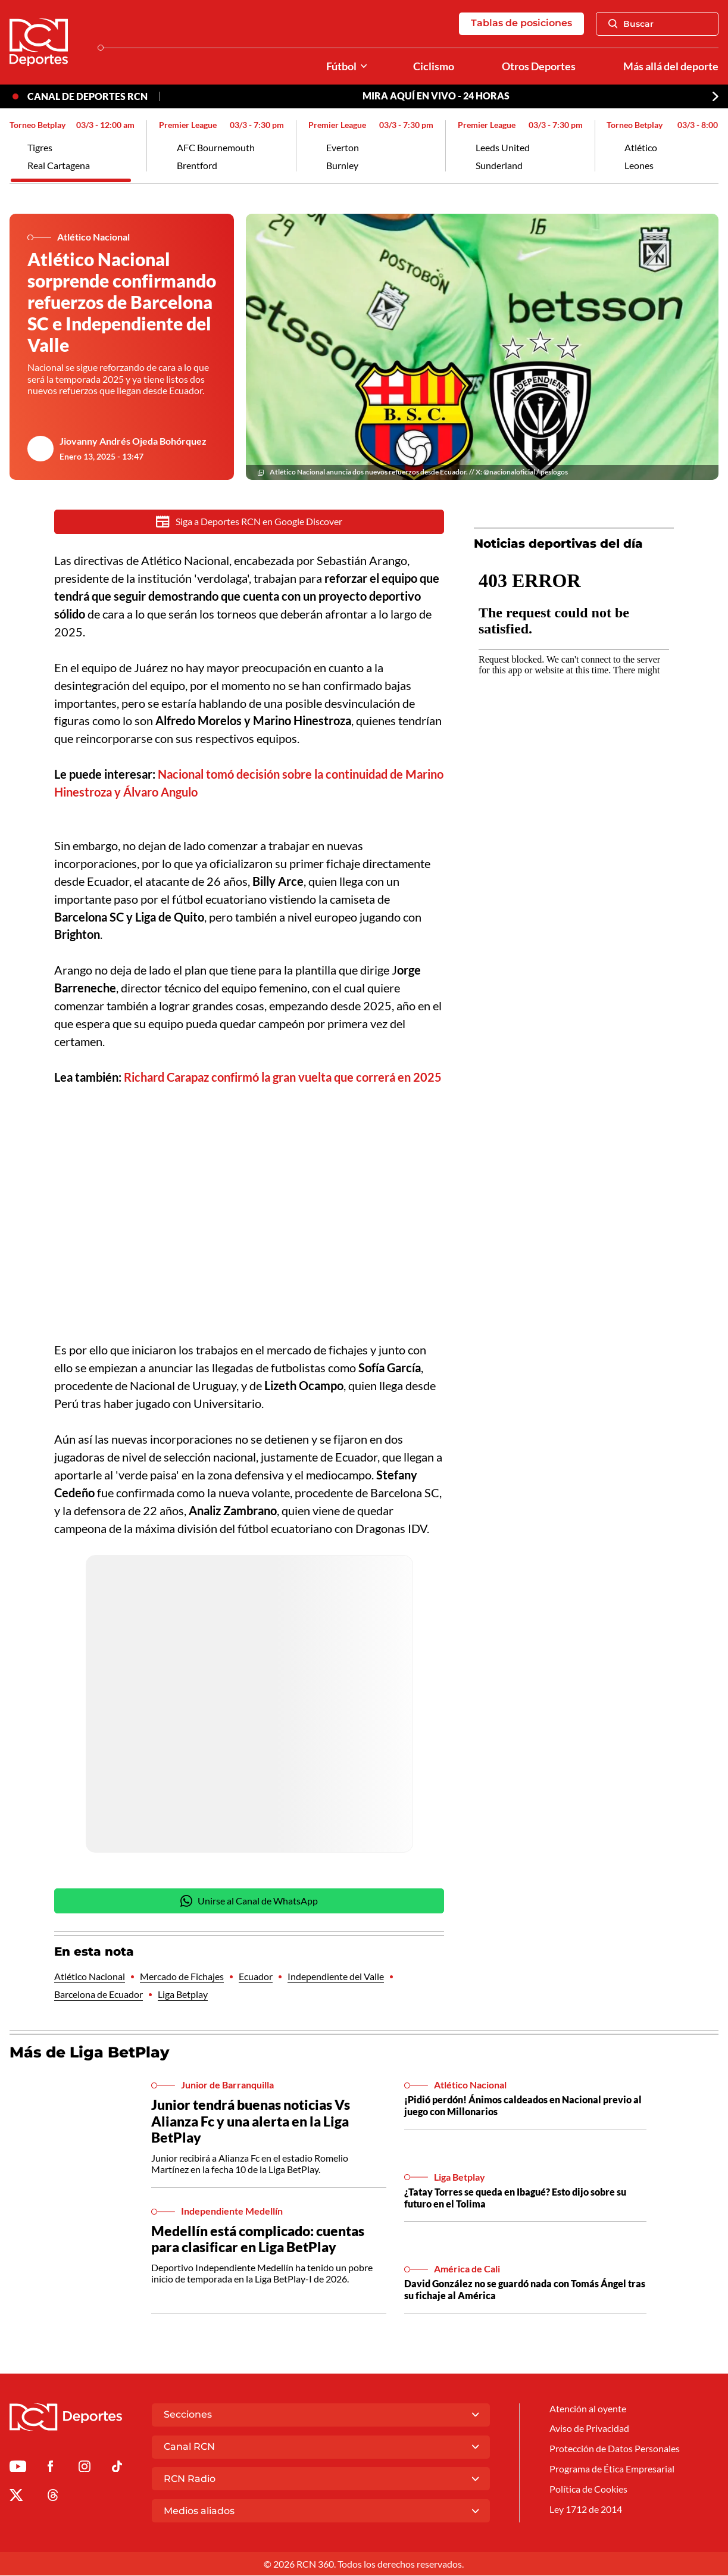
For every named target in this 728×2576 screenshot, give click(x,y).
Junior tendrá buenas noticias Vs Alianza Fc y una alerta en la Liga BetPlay (250, 2122)
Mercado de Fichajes (182, 1977)
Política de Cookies (588, 2491)
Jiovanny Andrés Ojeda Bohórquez (133, 441)
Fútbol (341, 66)
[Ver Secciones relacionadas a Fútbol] (363, 66)
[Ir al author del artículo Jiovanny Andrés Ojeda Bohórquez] (40, 449)
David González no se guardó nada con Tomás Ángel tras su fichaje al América (524, 2291)
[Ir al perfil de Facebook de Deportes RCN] (50, 2470)
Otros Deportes (539, 66)
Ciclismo (433, 66)
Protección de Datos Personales (614, 2451)
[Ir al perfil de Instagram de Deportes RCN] (84, 2470)
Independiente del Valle (336, 1977)
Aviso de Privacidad (589, 2431)
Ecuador (256, 1977)
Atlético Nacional (89, 1977)
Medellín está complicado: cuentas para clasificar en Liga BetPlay (257, 2240)
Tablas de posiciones (521, 23)
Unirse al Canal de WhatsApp (249, 1902)
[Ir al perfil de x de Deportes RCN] (16, 2499)
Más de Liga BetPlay (90, 2053)
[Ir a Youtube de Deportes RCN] (18, 2470)
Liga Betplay (183, 1996)
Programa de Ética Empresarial (611, 2471)
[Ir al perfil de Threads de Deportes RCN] (53, 2499)
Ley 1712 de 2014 (585, 2512)
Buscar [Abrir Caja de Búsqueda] (631, 23)
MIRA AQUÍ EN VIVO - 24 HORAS (436, 96)
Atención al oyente (587, 2410)
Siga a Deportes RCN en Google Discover (249, 522)
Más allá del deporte (670, 66)
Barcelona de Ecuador (98, 1996)
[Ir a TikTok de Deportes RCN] (117, 2470)
